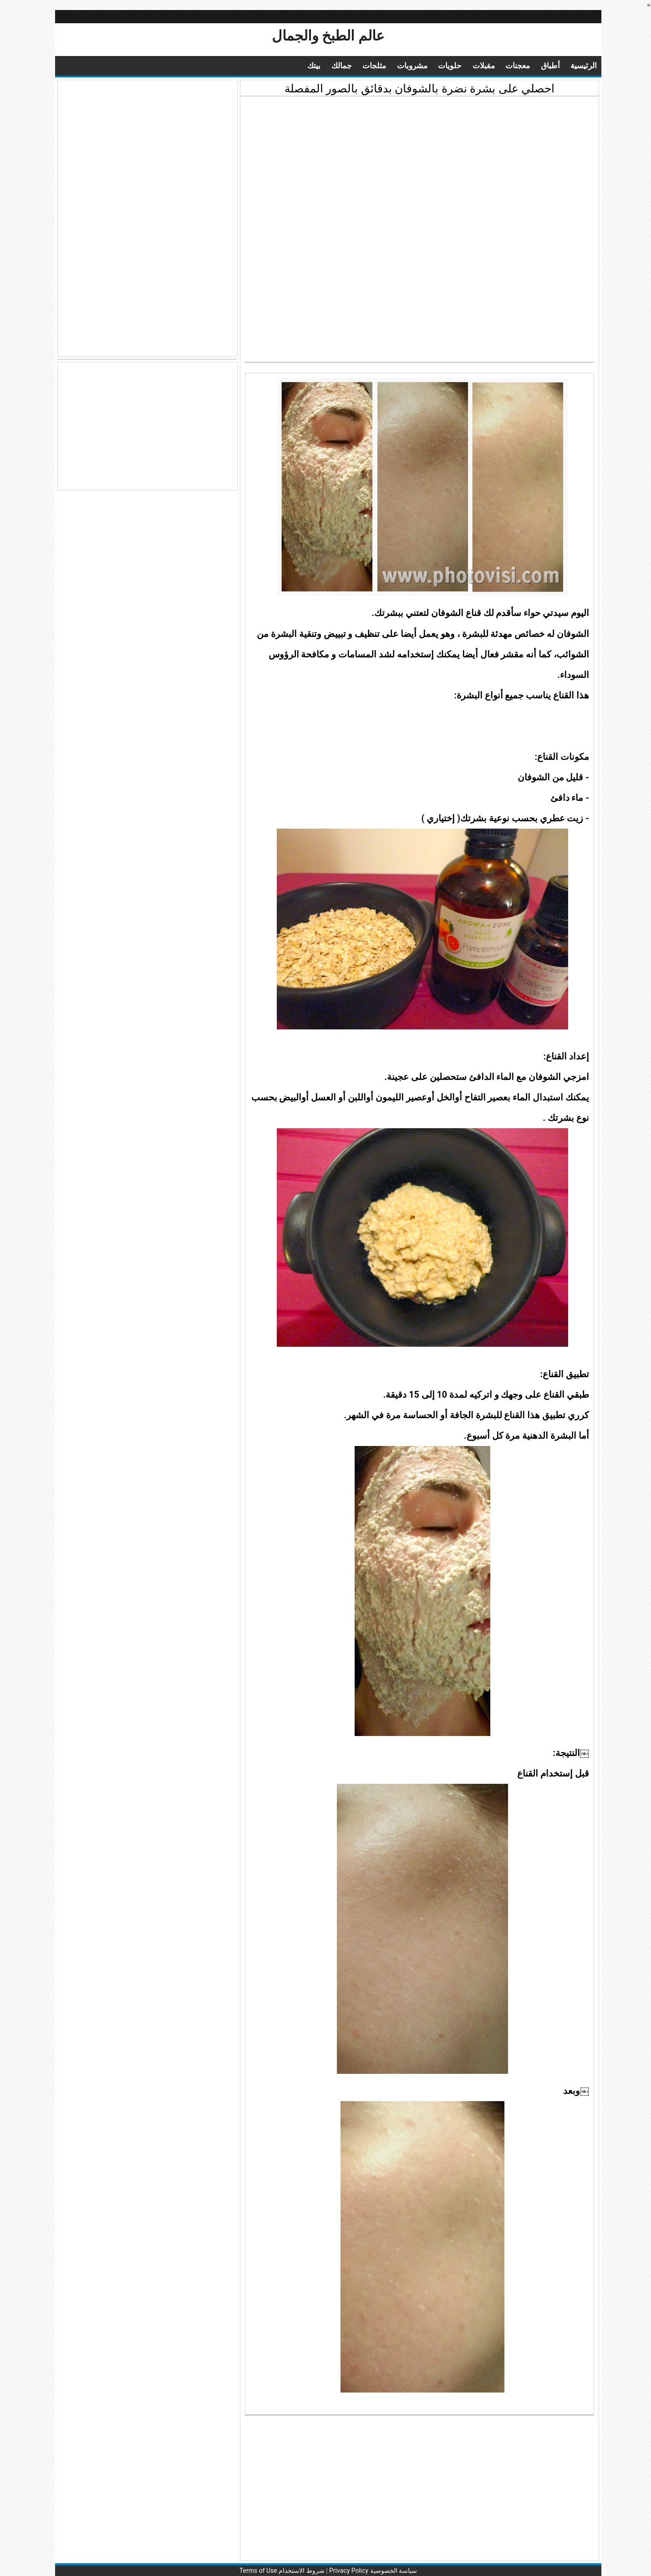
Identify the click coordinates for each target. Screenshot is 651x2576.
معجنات (515, 65)
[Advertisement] (416, 165)
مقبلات (481, 65)
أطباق (547, 65)
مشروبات (409, 65)
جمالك (339, 65)
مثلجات (371, 65)
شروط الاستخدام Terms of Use (279, 2570)
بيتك (311, 65)
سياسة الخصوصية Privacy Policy (370, 2570)
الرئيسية (581, 65)
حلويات (447, 65)
